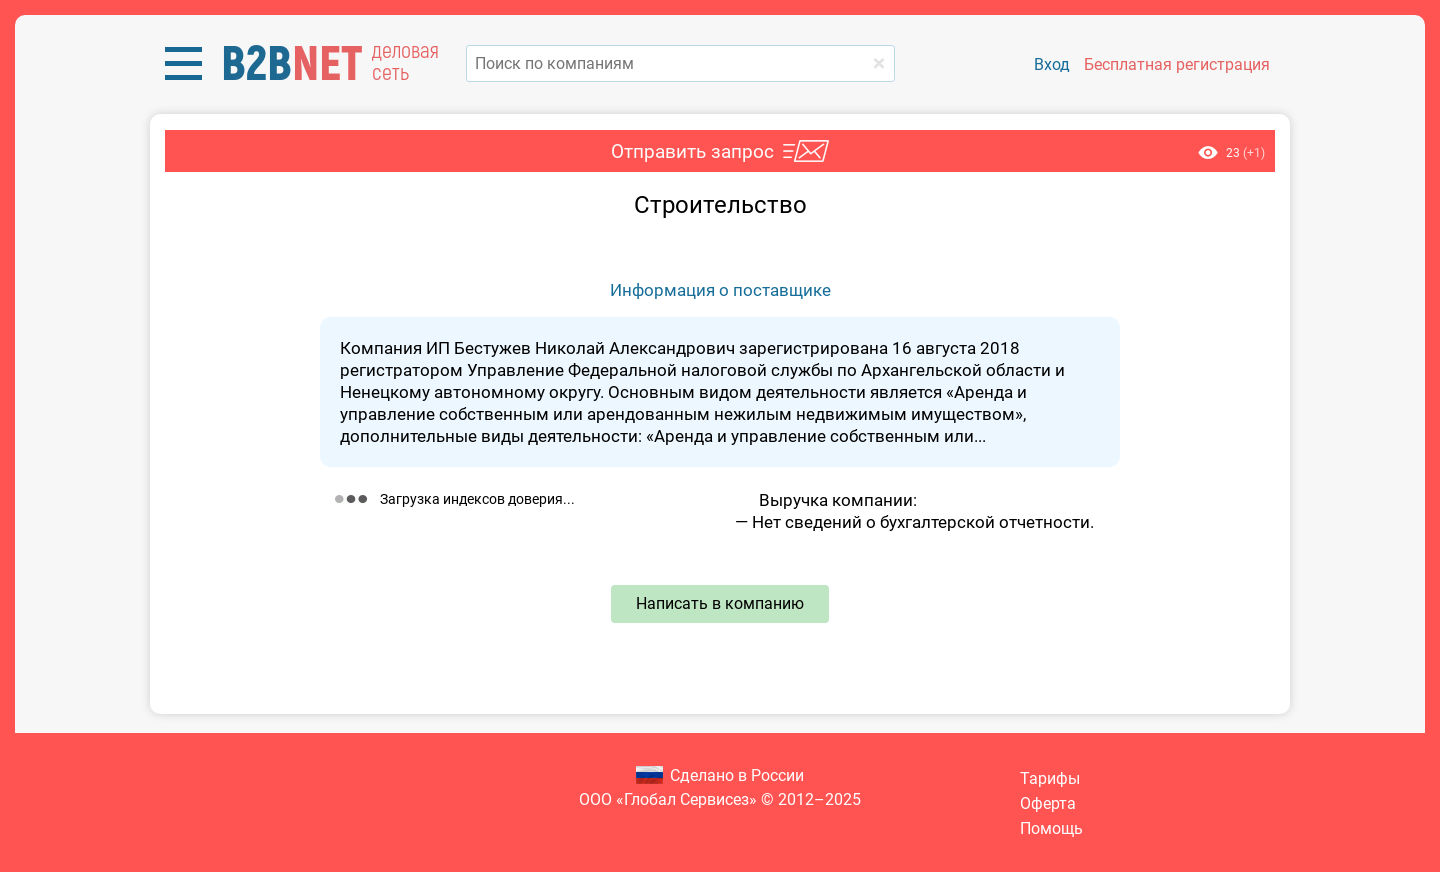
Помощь (1051, 828)
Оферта (1048, 803)
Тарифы (1050, 778)
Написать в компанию (720, 603)
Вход (1052, 64)
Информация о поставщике (720, 290)
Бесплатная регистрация (1177, 64)
